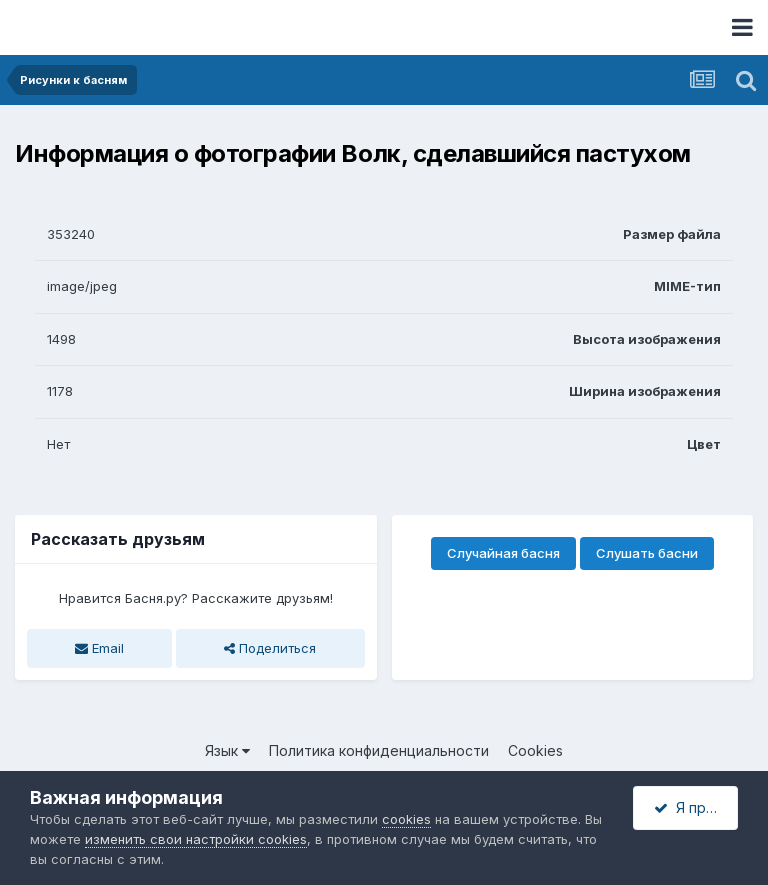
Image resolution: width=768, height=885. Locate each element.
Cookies (535, 750)
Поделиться (270, 648)
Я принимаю (696, 807)
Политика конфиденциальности (379, 750)
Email (99, 648)
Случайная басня (503, 553)
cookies (406, 819)
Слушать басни (647, 553)
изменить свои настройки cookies (196, 839)
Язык (227, 750)
